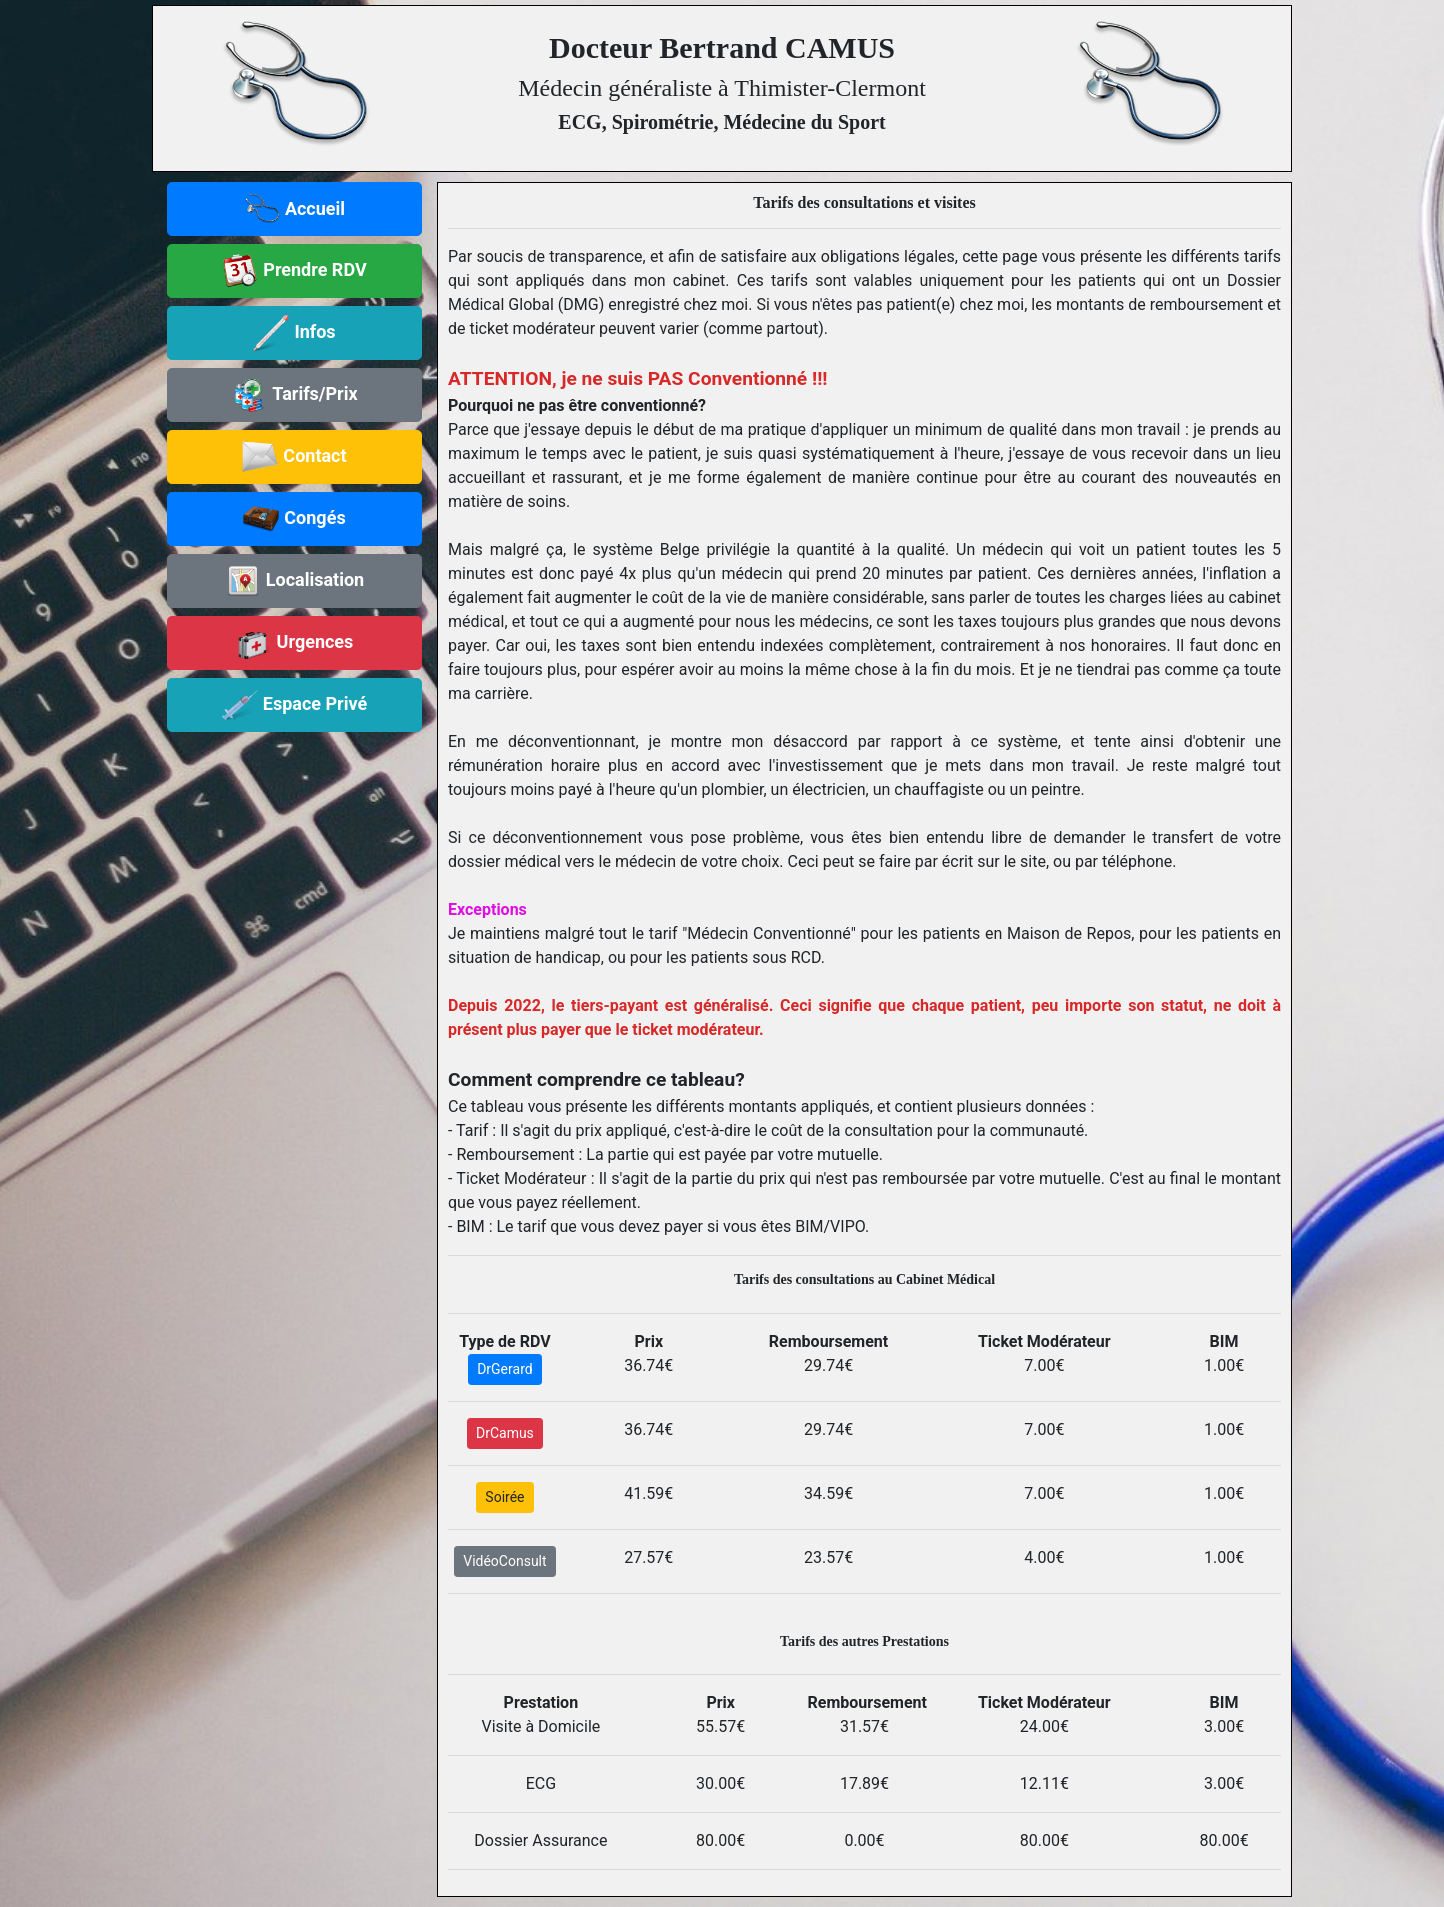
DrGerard (505, 1369)
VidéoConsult (504, 1561)
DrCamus (505, 1433)
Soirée (504, 1497)
